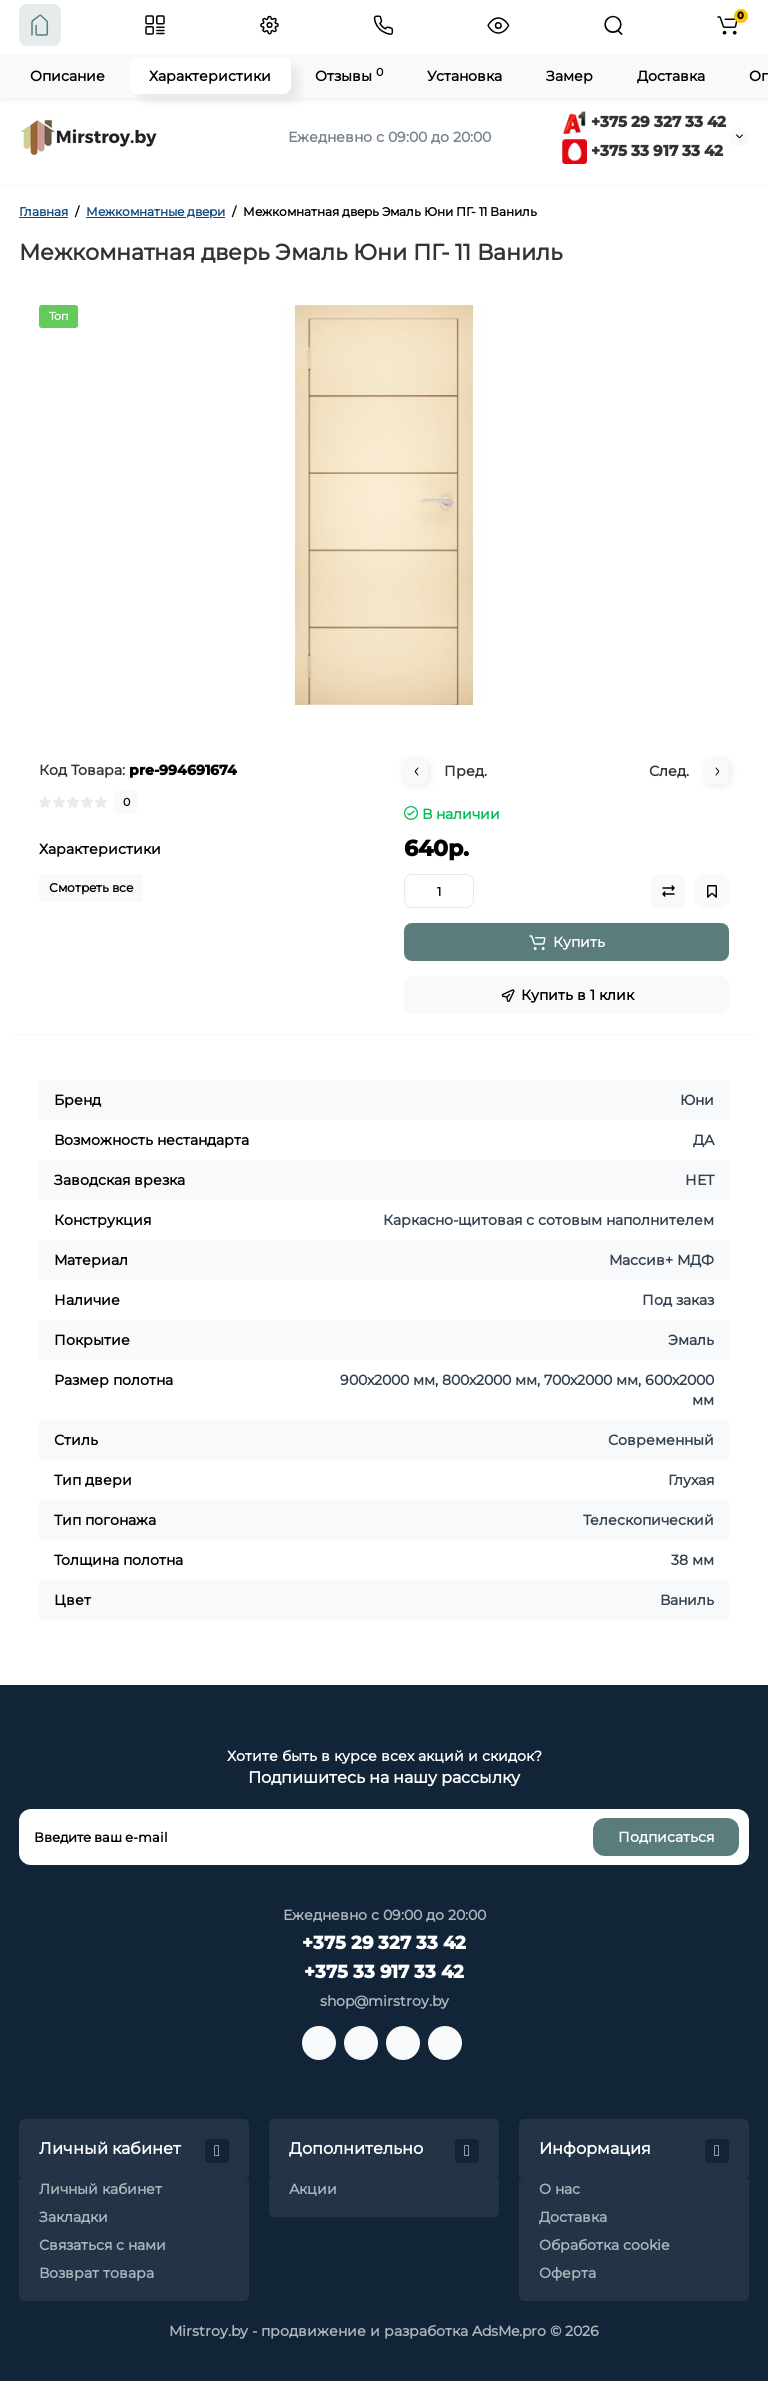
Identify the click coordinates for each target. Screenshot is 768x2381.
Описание (67, 76)
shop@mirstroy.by (384, 2001)
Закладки (73, 2217)
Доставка (671, 76)
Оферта (567, 2273)
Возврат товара (96, 2273)
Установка (464, 76)
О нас (559, 2189)
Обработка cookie (604, 2245)
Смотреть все (91, 887)
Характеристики (210, 76)
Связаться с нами (102, 2245)
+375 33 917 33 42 (642, 150)
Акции (313, 2189)
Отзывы (349, 75)
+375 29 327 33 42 (644, 121)
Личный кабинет (100, 2189)
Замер (569, 76)
